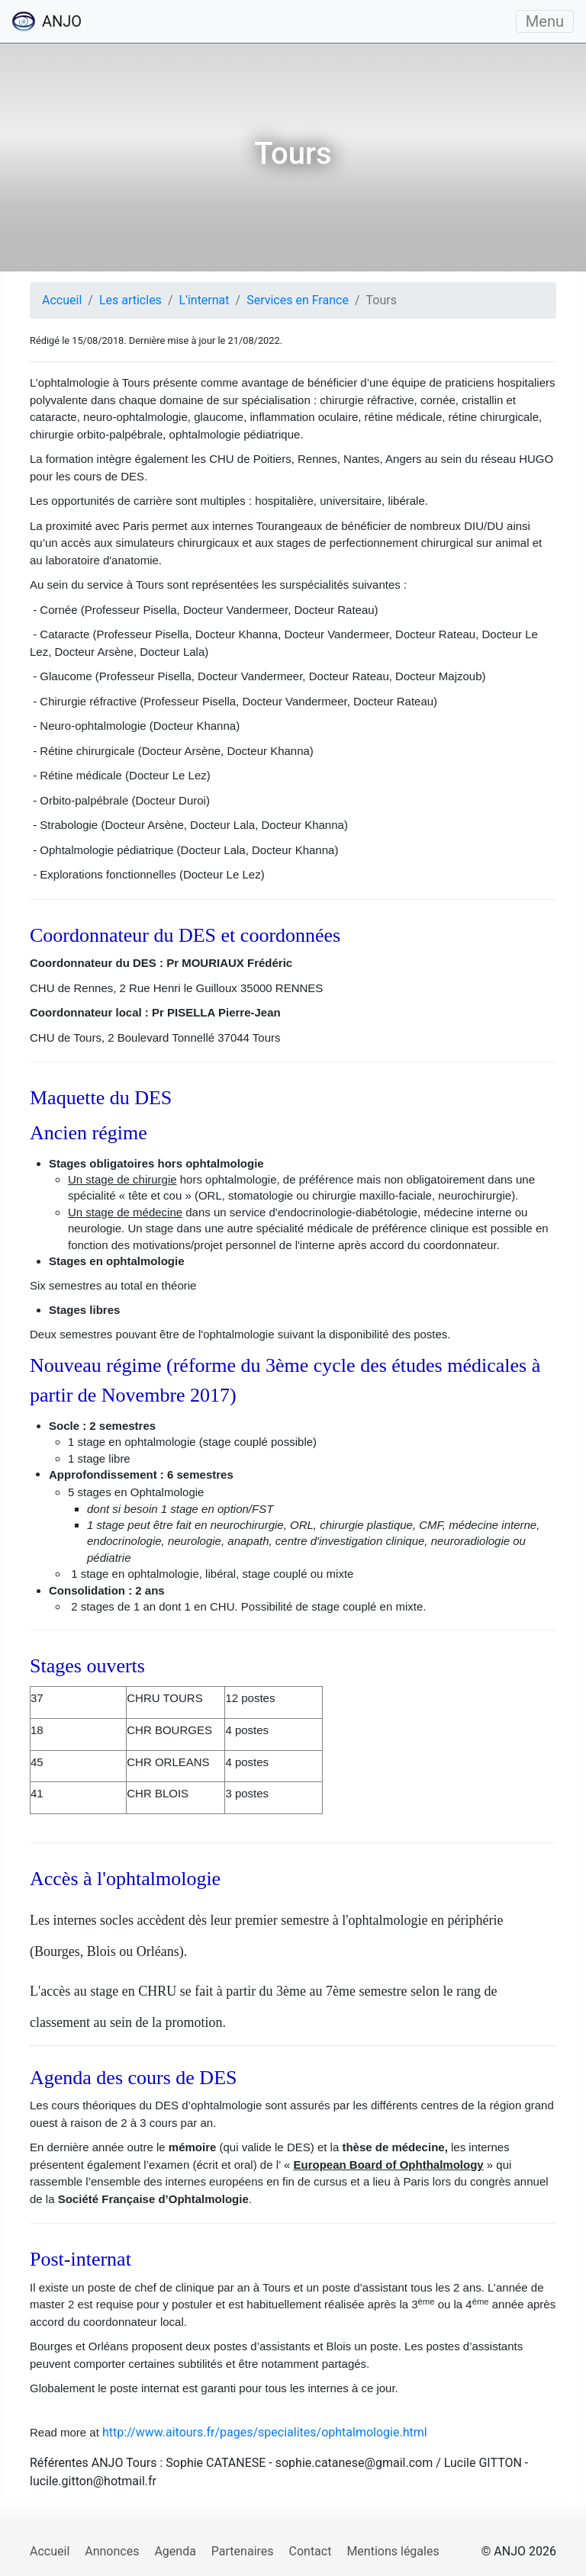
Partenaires (242, 2551)
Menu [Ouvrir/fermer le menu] (545, 21)
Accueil (62, 300)
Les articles (130, 300)
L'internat (204, 300)
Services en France (297, 300)
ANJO (47, 21)
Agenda (174, 2551)
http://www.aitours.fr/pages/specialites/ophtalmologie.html (264, 2432)
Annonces (112, 2551)
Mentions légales (392, 2551)
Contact (310, 2551)
